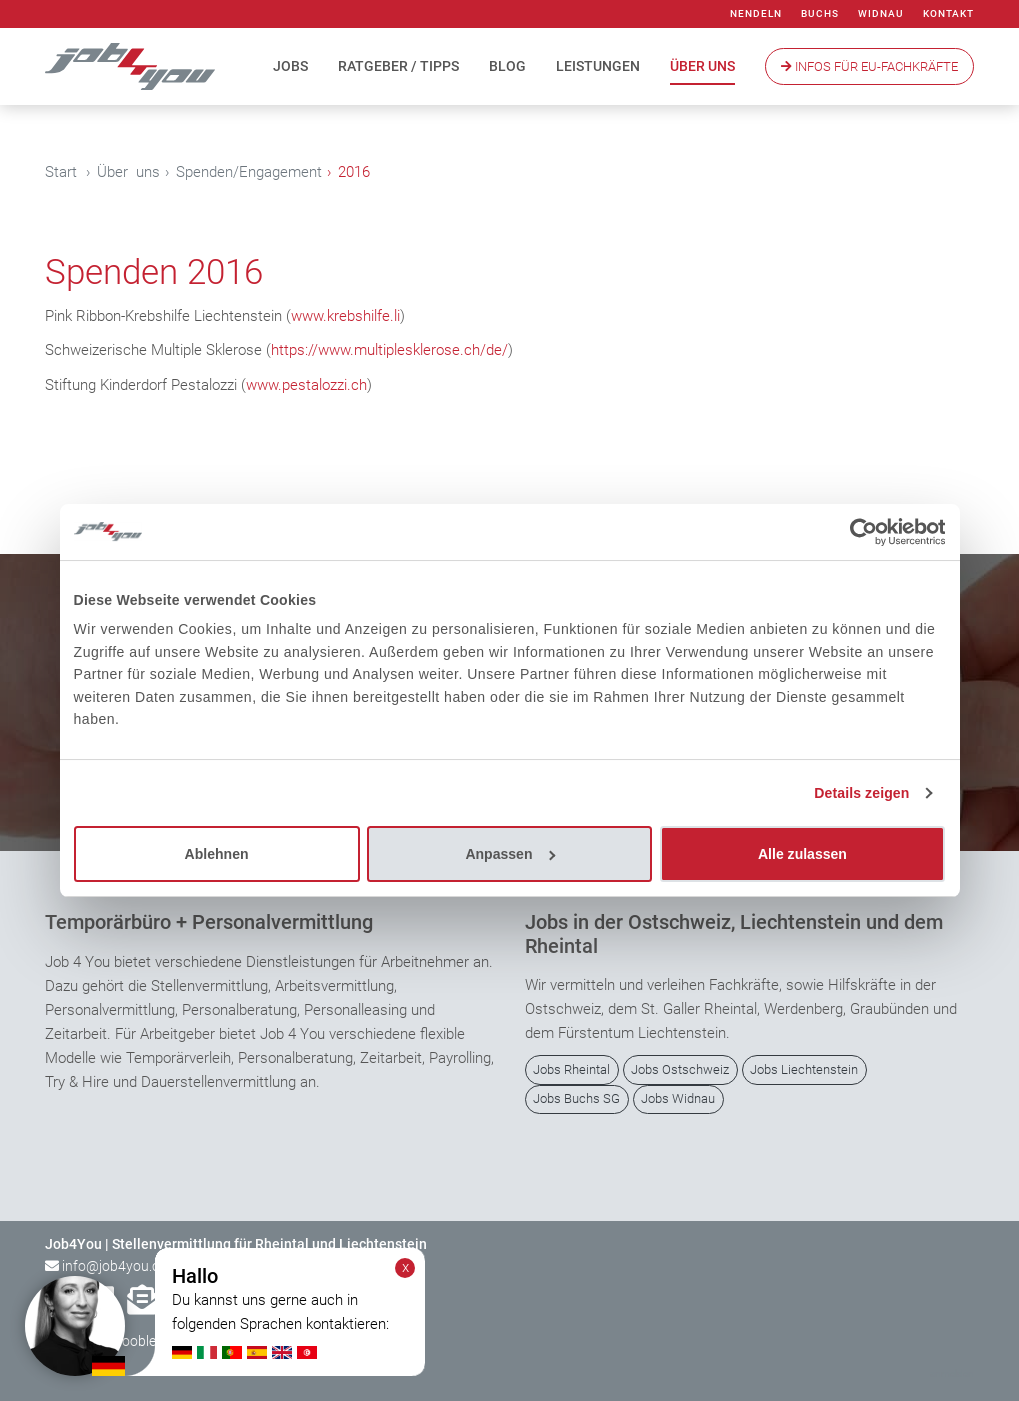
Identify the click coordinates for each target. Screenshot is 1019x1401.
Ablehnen (217, 854)
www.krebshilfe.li (345, 316)
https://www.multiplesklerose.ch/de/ (389, 350)
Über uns (702, 66)
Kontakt (948, 13)
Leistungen (598, 66)
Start (61, 172)
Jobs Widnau (678, 1098)
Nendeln (756, 13)
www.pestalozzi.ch (306, 385)
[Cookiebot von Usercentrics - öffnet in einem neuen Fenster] (857, 532)
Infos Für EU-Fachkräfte (869, 66)
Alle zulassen (802, 854)
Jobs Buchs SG (576, 1098)
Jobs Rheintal (571, 1069)
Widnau (881, 13)
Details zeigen (861, 793)
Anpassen (510, 854)
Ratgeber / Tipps (398, 66)
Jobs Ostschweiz (680, 1069)
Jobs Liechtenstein (804, 1069)
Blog (507, 66)
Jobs (290, 66)
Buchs (820, 13)
